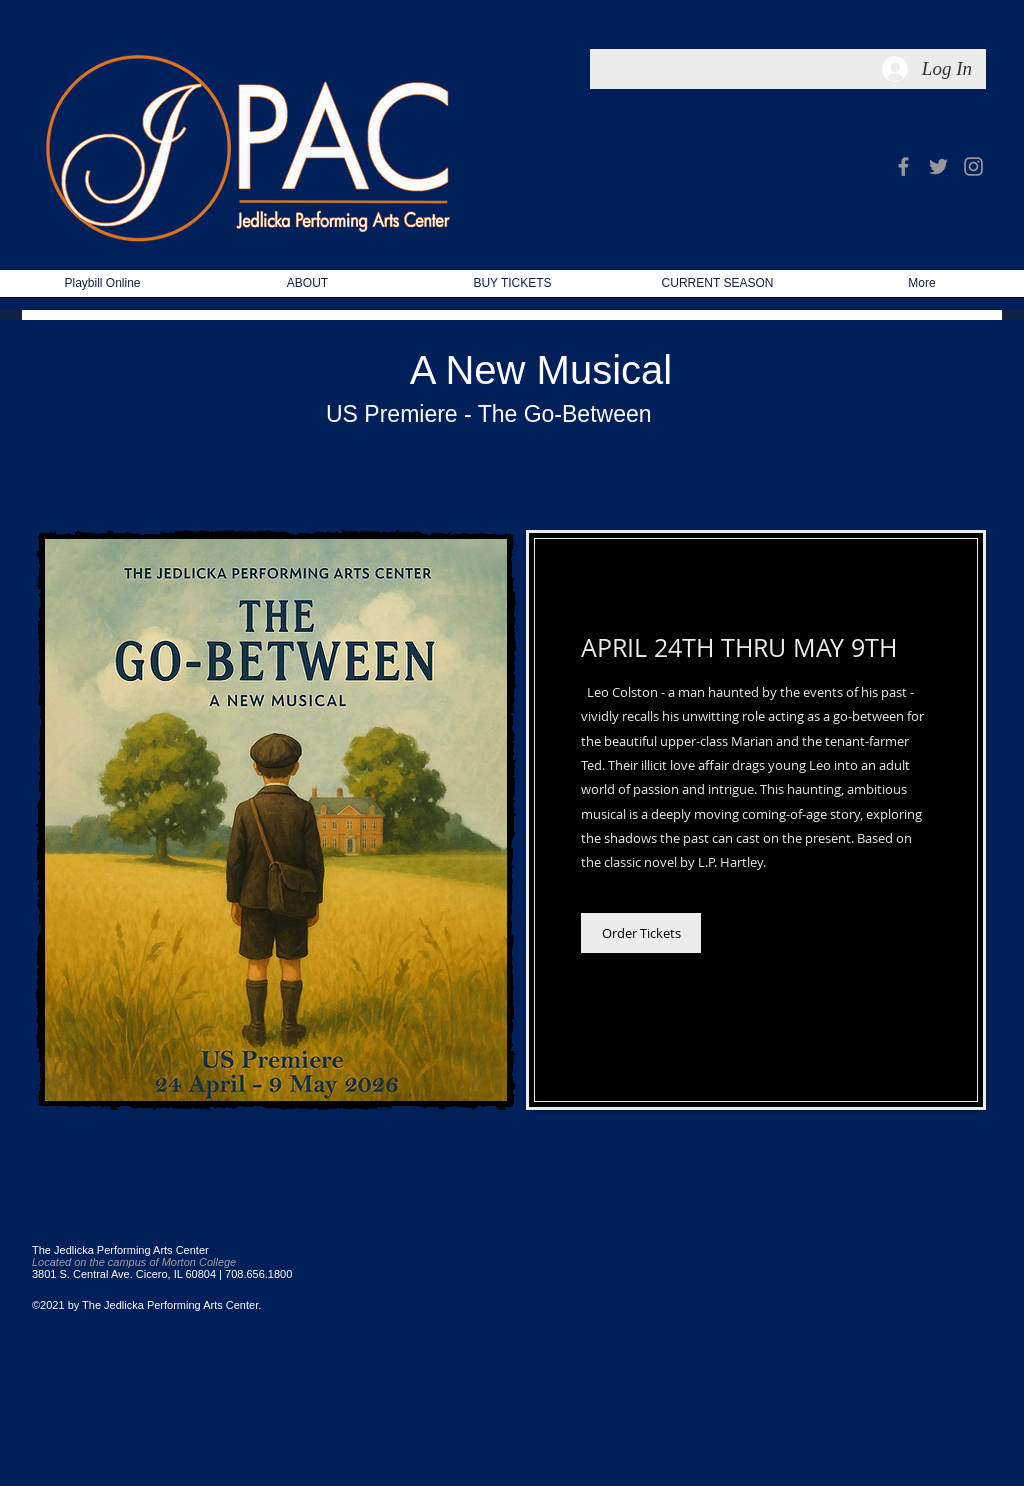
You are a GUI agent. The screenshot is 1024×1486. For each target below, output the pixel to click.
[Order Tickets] (641, 933)
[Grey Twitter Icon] (938, 166)
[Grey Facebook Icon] (903, 166)
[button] (717, 290)
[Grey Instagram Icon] (973, 166)
